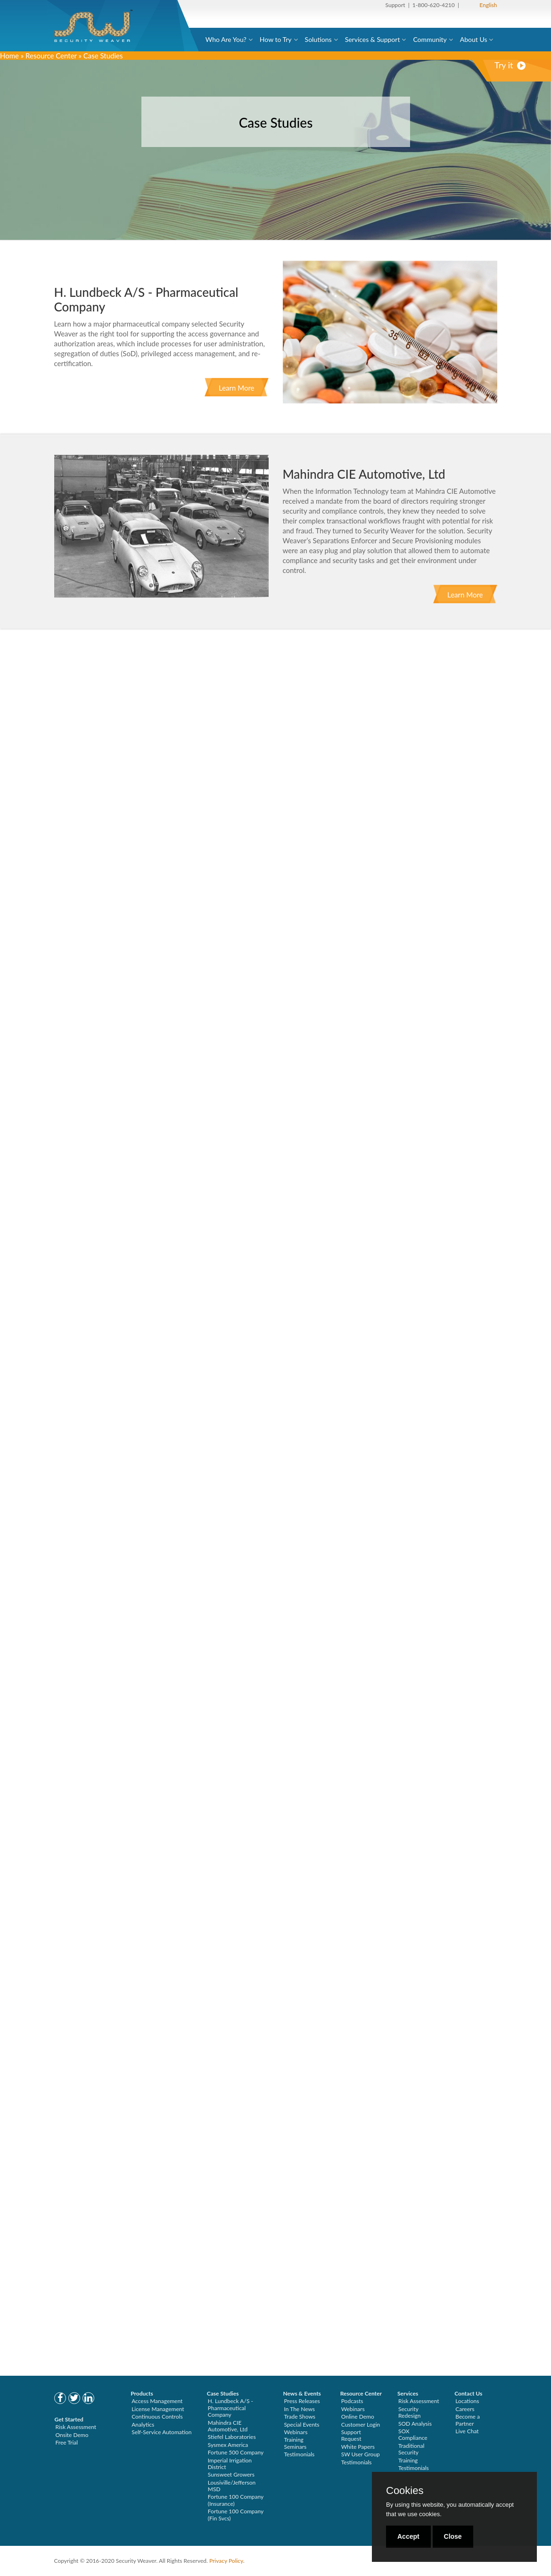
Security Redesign (409, 2412)
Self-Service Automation (161, 2432)
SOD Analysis (415, 2423)
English (488, 4)
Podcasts (352, 2400)
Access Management (157, 2400)
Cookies (404, 2490)
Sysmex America (228, 2444)
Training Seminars (295, 2443)
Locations (467, 2400)
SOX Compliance (413, 2434)
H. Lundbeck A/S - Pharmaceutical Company (230, 2407)
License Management (158, 2408)
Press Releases (302, 2400)
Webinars (295, 2432)
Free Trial (67, 2442)
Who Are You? (226, 39)
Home (9, 55)
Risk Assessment (76, 2426)
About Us (473, 39)
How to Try (276, 39)
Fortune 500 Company (235, 2452)
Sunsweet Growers (231, 2474)
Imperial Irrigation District (230, 2463)
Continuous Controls (157, 2416)
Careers (464, 2408)
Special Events (301, 2424)
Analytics (143, 2424)
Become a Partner (467, 2420)
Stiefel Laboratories (232, 2436)
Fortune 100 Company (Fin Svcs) (235, 2514)
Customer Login (360, 2424)
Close (453, 2536)
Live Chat (466, 2431)
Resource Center (51, 55)
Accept (408, 2536)
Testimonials (299, 2454)
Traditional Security (411, 2449)
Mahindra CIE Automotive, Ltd (228, 2426)
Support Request (351, 2435)
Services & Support (372, 39)
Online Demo (357, 2416)
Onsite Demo (72, 2434)
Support (395, 4)
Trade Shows (299, 2416)
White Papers (358, 2446)
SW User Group (360, 2454)
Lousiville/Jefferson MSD (231, 2486)
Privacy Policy (226, 2560)
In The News (299, 2408)
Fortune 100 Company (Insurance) (235, 2500)
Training (408, 2460)
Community (429, 39)
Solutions (318, 39)
